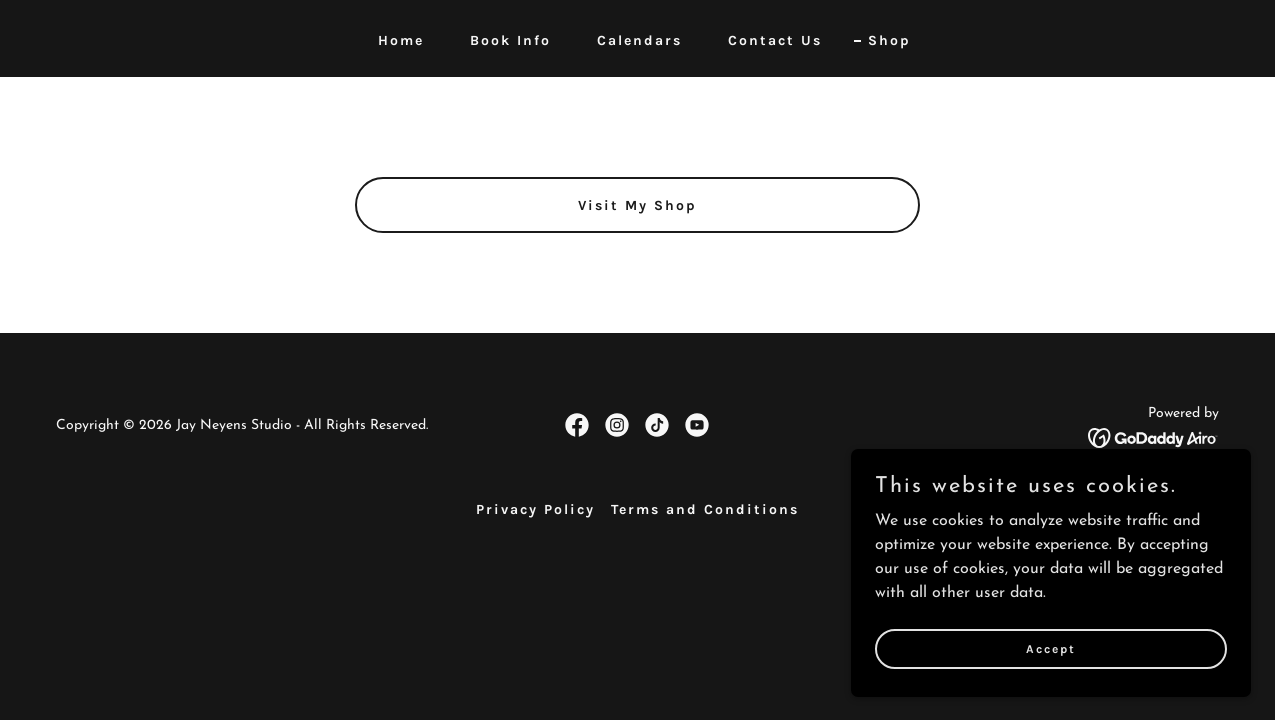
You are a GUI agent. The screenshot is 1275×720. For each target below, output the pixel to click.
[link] (577, 425)
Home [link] (401, 40)
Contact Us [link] (775, 40)
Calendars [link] (639, 40)
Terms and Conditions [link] (705, 509)
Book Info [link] (510, 40)
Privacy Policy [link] (535, 509)
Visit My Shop (637, 205)
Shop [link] (889, 40)
